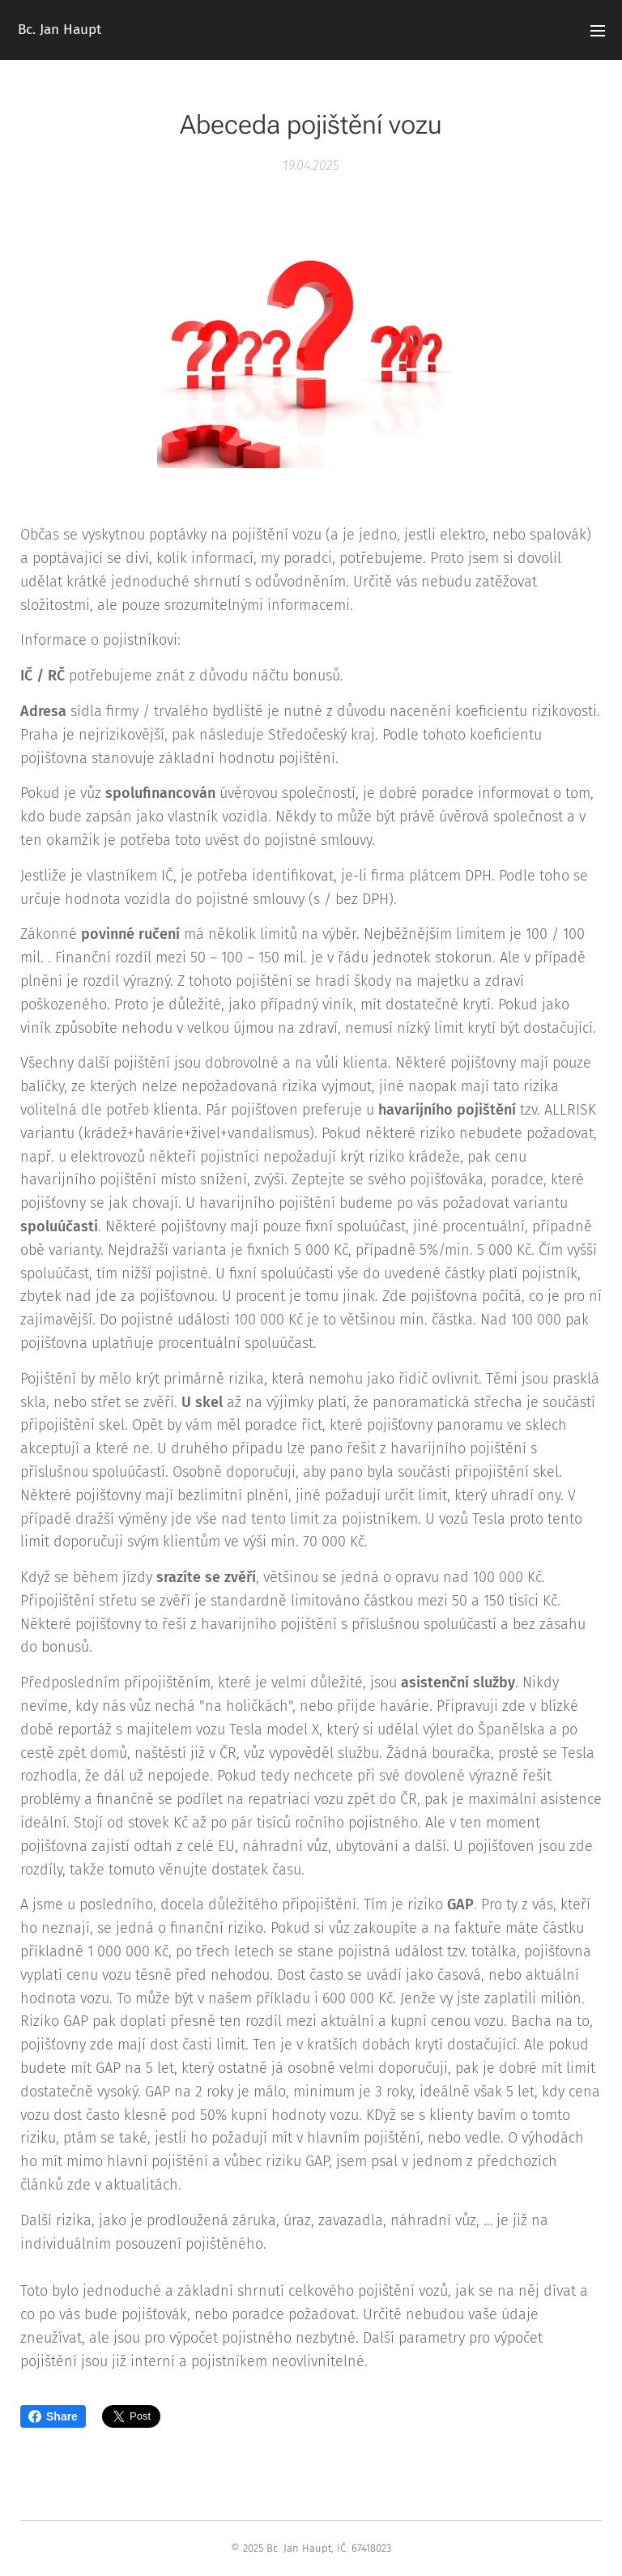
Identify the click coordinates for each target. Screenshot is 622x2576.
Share (53, 2416)
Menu (597, 31)
